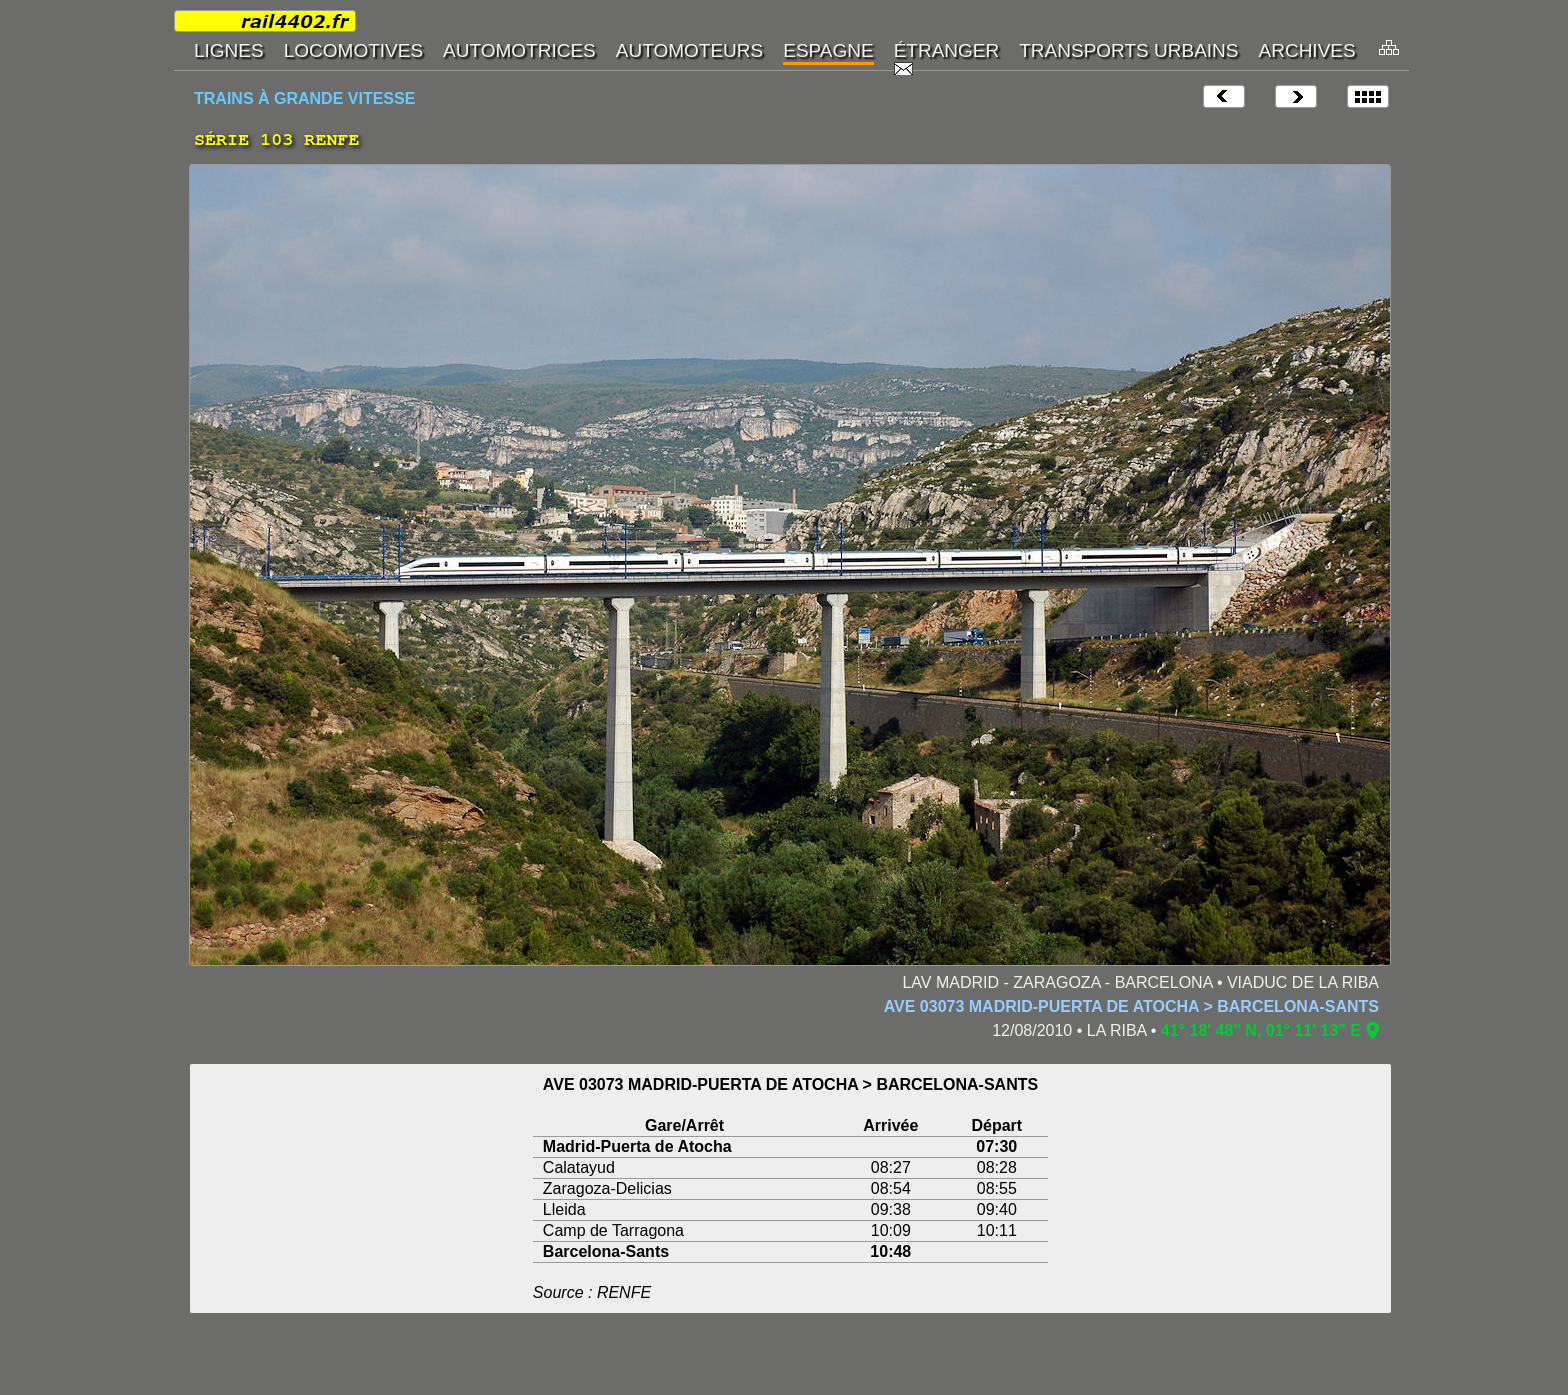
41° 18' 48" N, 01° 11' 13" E (1261, 1030)
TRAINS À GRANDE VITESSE (304, 98)
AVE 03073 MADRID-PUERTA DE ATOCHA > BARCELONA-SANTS (1131, 1006)
